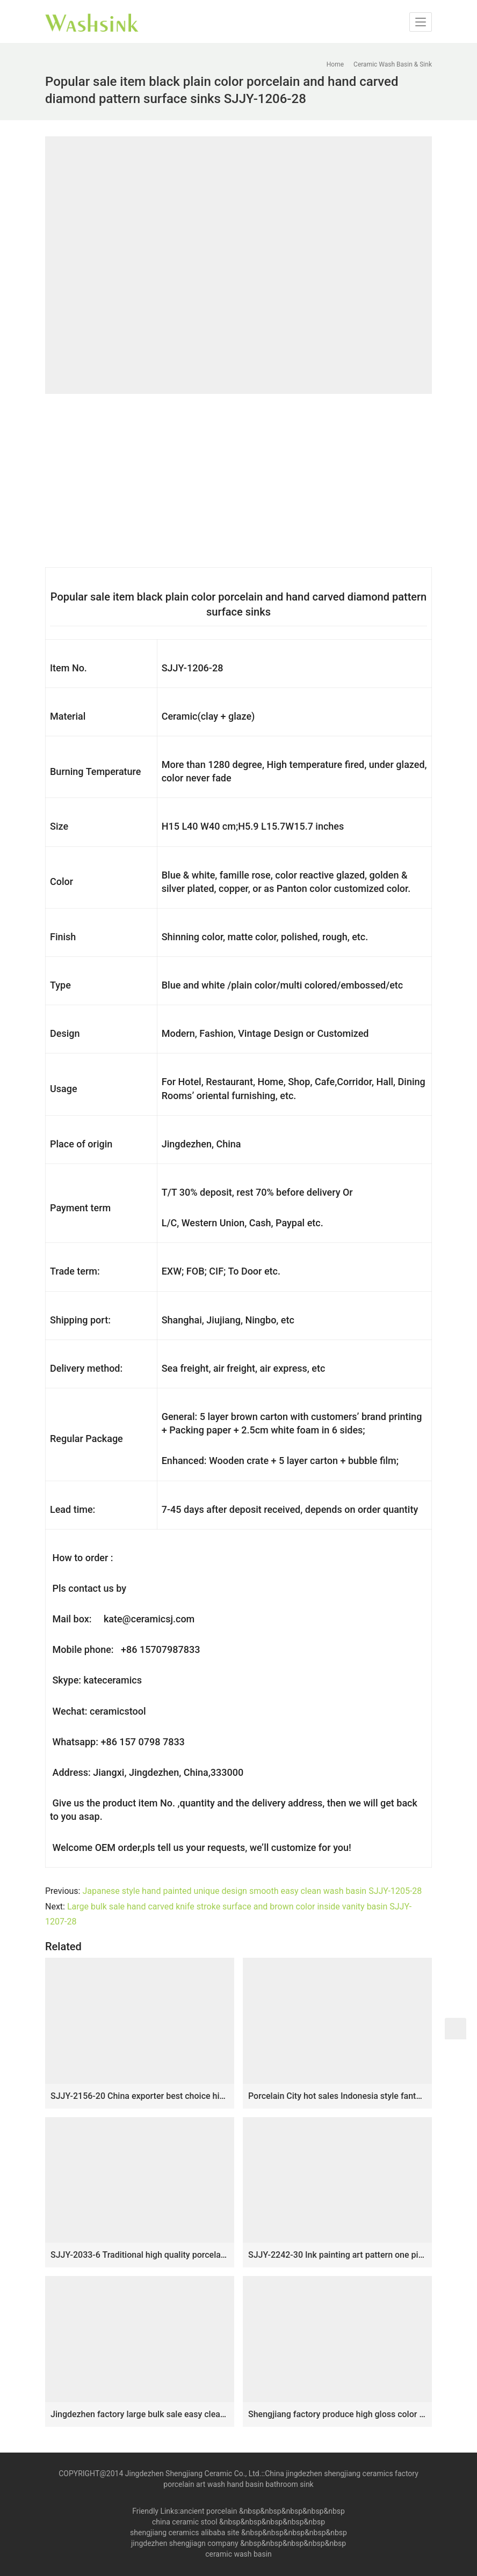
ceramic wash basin (238, 2554)
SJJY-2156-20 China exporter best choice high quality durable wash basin (139, 2096)
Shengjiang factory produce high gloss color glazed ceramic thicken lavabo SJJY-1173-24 (337, 2414)
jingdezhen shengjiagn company (184, 2543)
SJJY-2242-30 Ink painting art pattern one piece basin (337, 2255)
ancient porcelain (209, 2511)
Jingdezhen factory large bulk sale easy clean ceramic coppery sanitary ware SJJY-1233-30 (139, 2414)
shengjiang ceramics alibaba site (184, 2532)
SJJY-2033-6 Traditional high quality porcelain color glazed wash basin (139, 2255)
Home (335, 64)
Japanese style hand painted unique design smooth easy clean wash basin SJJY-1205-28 (252, 1891)
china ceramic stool (185, 2522)
